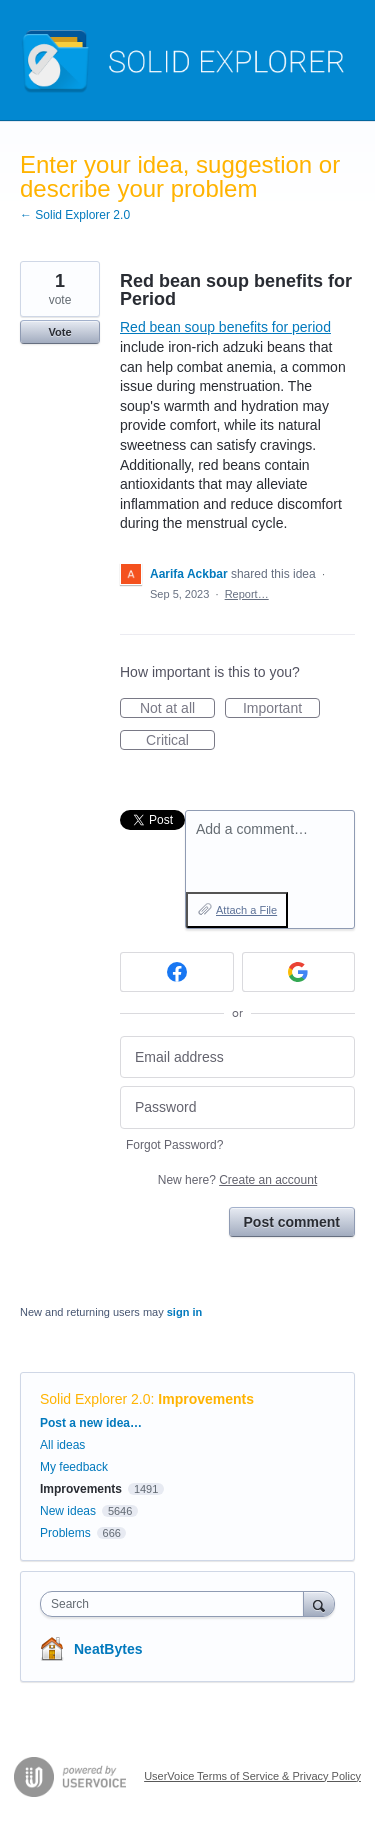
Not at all (177, 709)
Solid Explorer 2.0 (95, 1399)
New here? (237, 1180)
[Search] (319, 1603)
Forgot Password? (174, 1145)
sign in (184, 1312)
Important (281, 709)
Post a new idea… (91, 1423)
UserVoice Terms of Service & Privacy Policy (252, 1776)
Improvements (206, 1399)
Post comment (292, 1222)
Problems (65, 1533)
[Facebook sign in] (177, 972)
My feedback (74, 1467)
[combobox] (176, 1604)
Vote (59, 332)
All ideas (62, 1445)
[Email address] (237, 1057)
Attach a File (246, 910)
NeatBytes (108, 1649)
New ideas (68, 1511)
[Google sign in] (299, 972)
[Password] (237, 1107)
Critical (180, 741)
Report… (247, 594)
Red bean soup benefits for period (225, 327)
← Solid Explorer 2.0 (75, 215)
